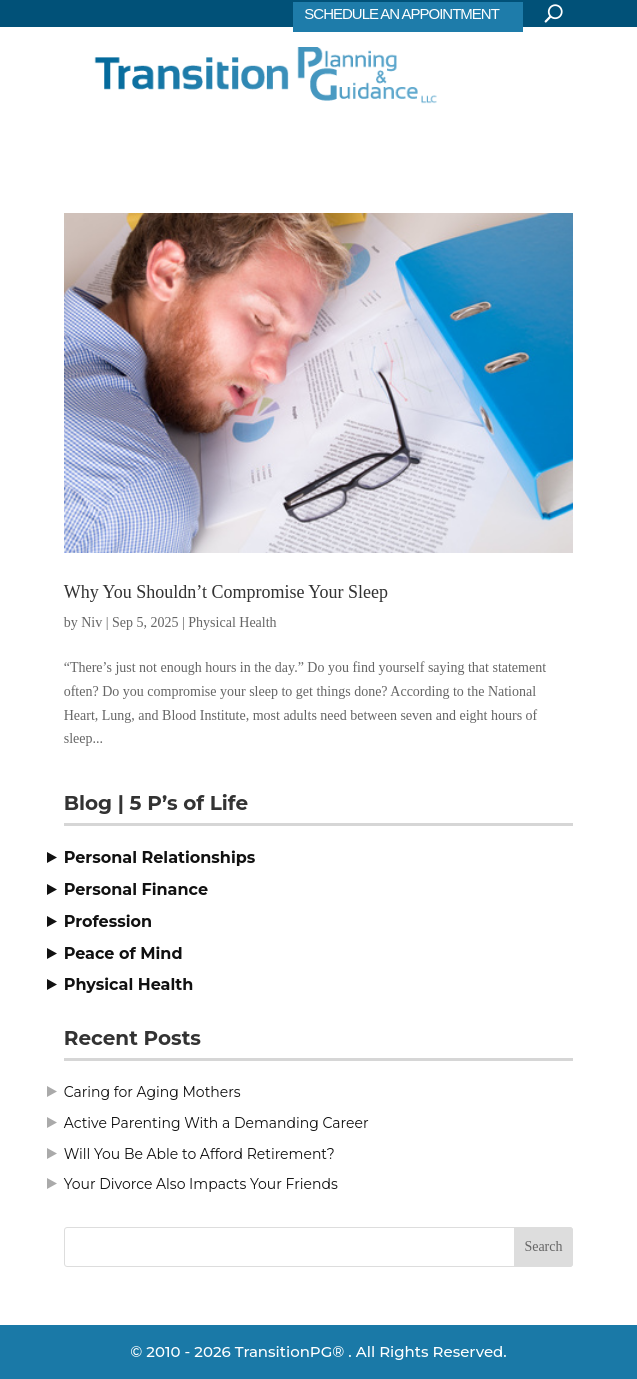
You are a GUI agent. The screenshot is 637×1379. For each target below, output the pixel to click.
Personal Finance (136, 889)
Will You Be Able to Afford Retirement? (199, 1154)
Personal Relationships (160, 857)
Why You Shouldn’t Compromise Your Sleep (226, 592)
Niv (91, 622)
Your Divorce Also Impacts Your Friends (201, 1184)
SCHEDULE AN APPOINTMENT (401, 13)
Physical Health (232, 622)
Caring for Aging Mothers (152, 1092)
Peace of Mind (123, 953)
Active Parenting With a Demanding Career (216, 1123)
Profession (108, 921)
